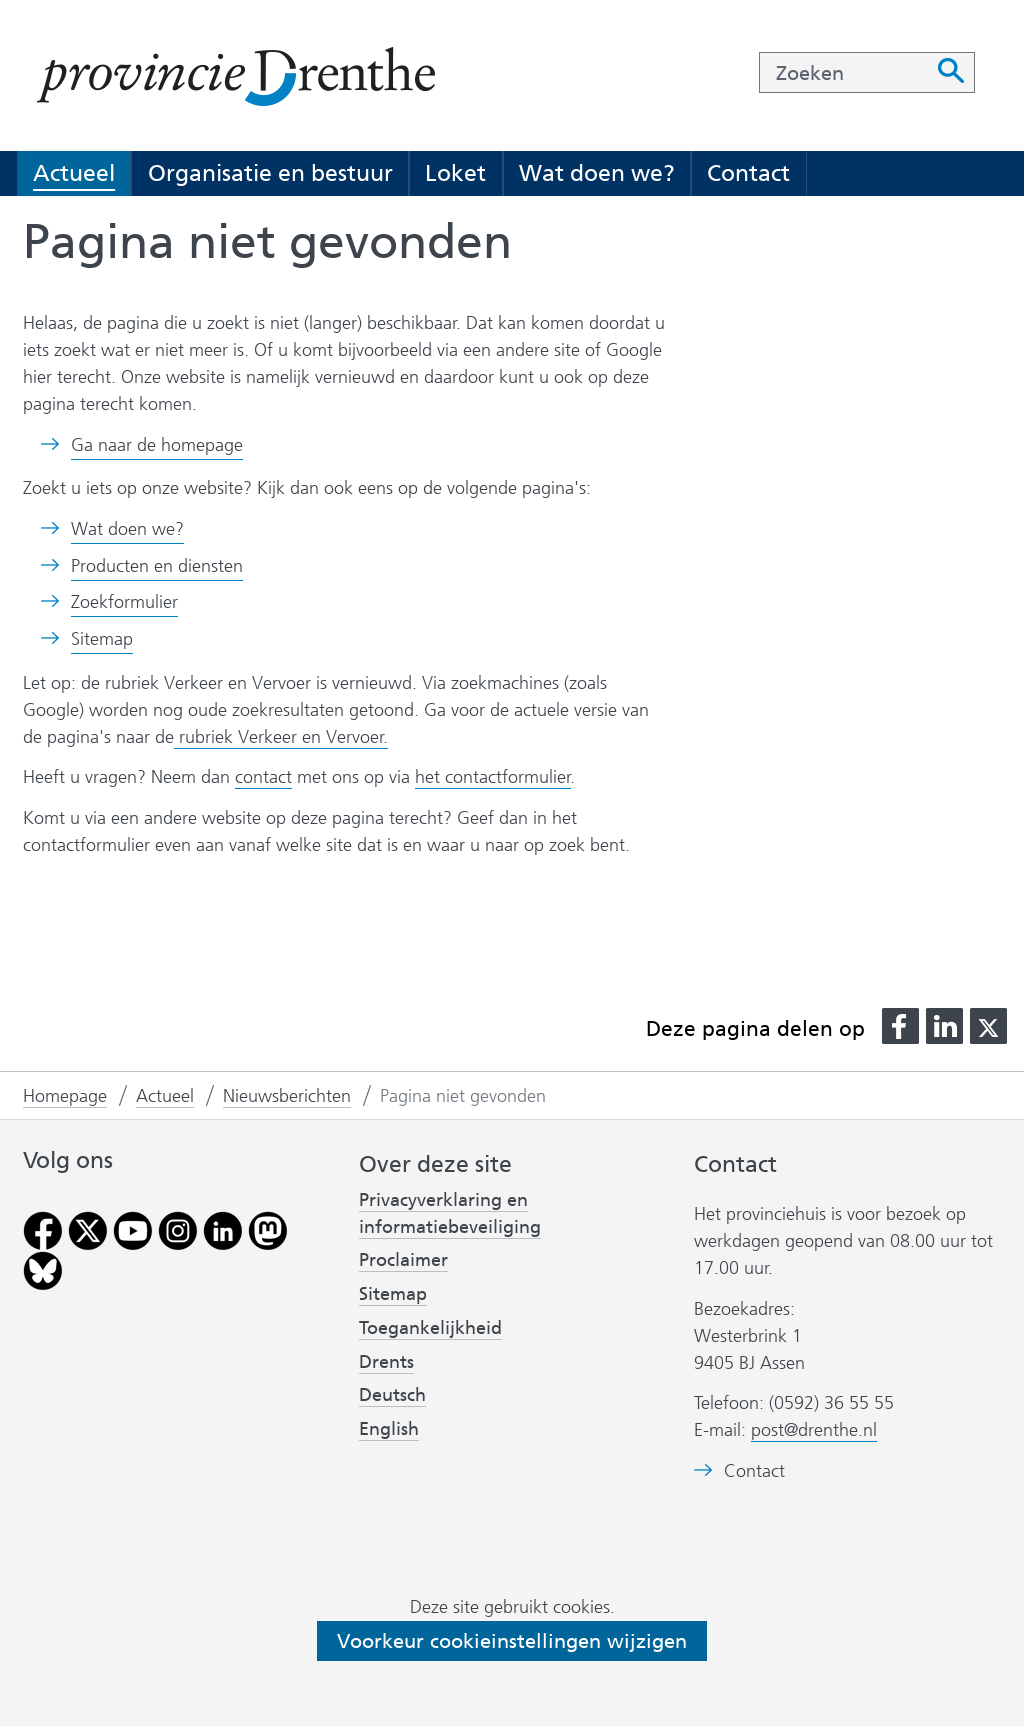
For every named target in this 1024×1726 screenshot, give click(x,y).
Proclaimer (403, 1260)
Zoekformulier (124, 602)
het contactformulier (493, 777)
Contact (748, 173)
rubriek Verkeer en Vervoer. (281, 737)
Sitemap (102, 639)
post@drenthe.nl (814, 1430)
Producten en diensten (157, 566)
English (389, 1429)
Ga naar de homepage (157, 445)
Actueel (74, 173)
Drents (386, 1362)
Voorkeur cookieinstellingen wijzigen (512, 1641)
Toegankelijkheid (430, 1328)
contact (263, 777)
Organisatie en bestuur (270, 173)
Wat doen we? (597, 173)
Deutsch (392, 1395)
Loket (455, 173)
